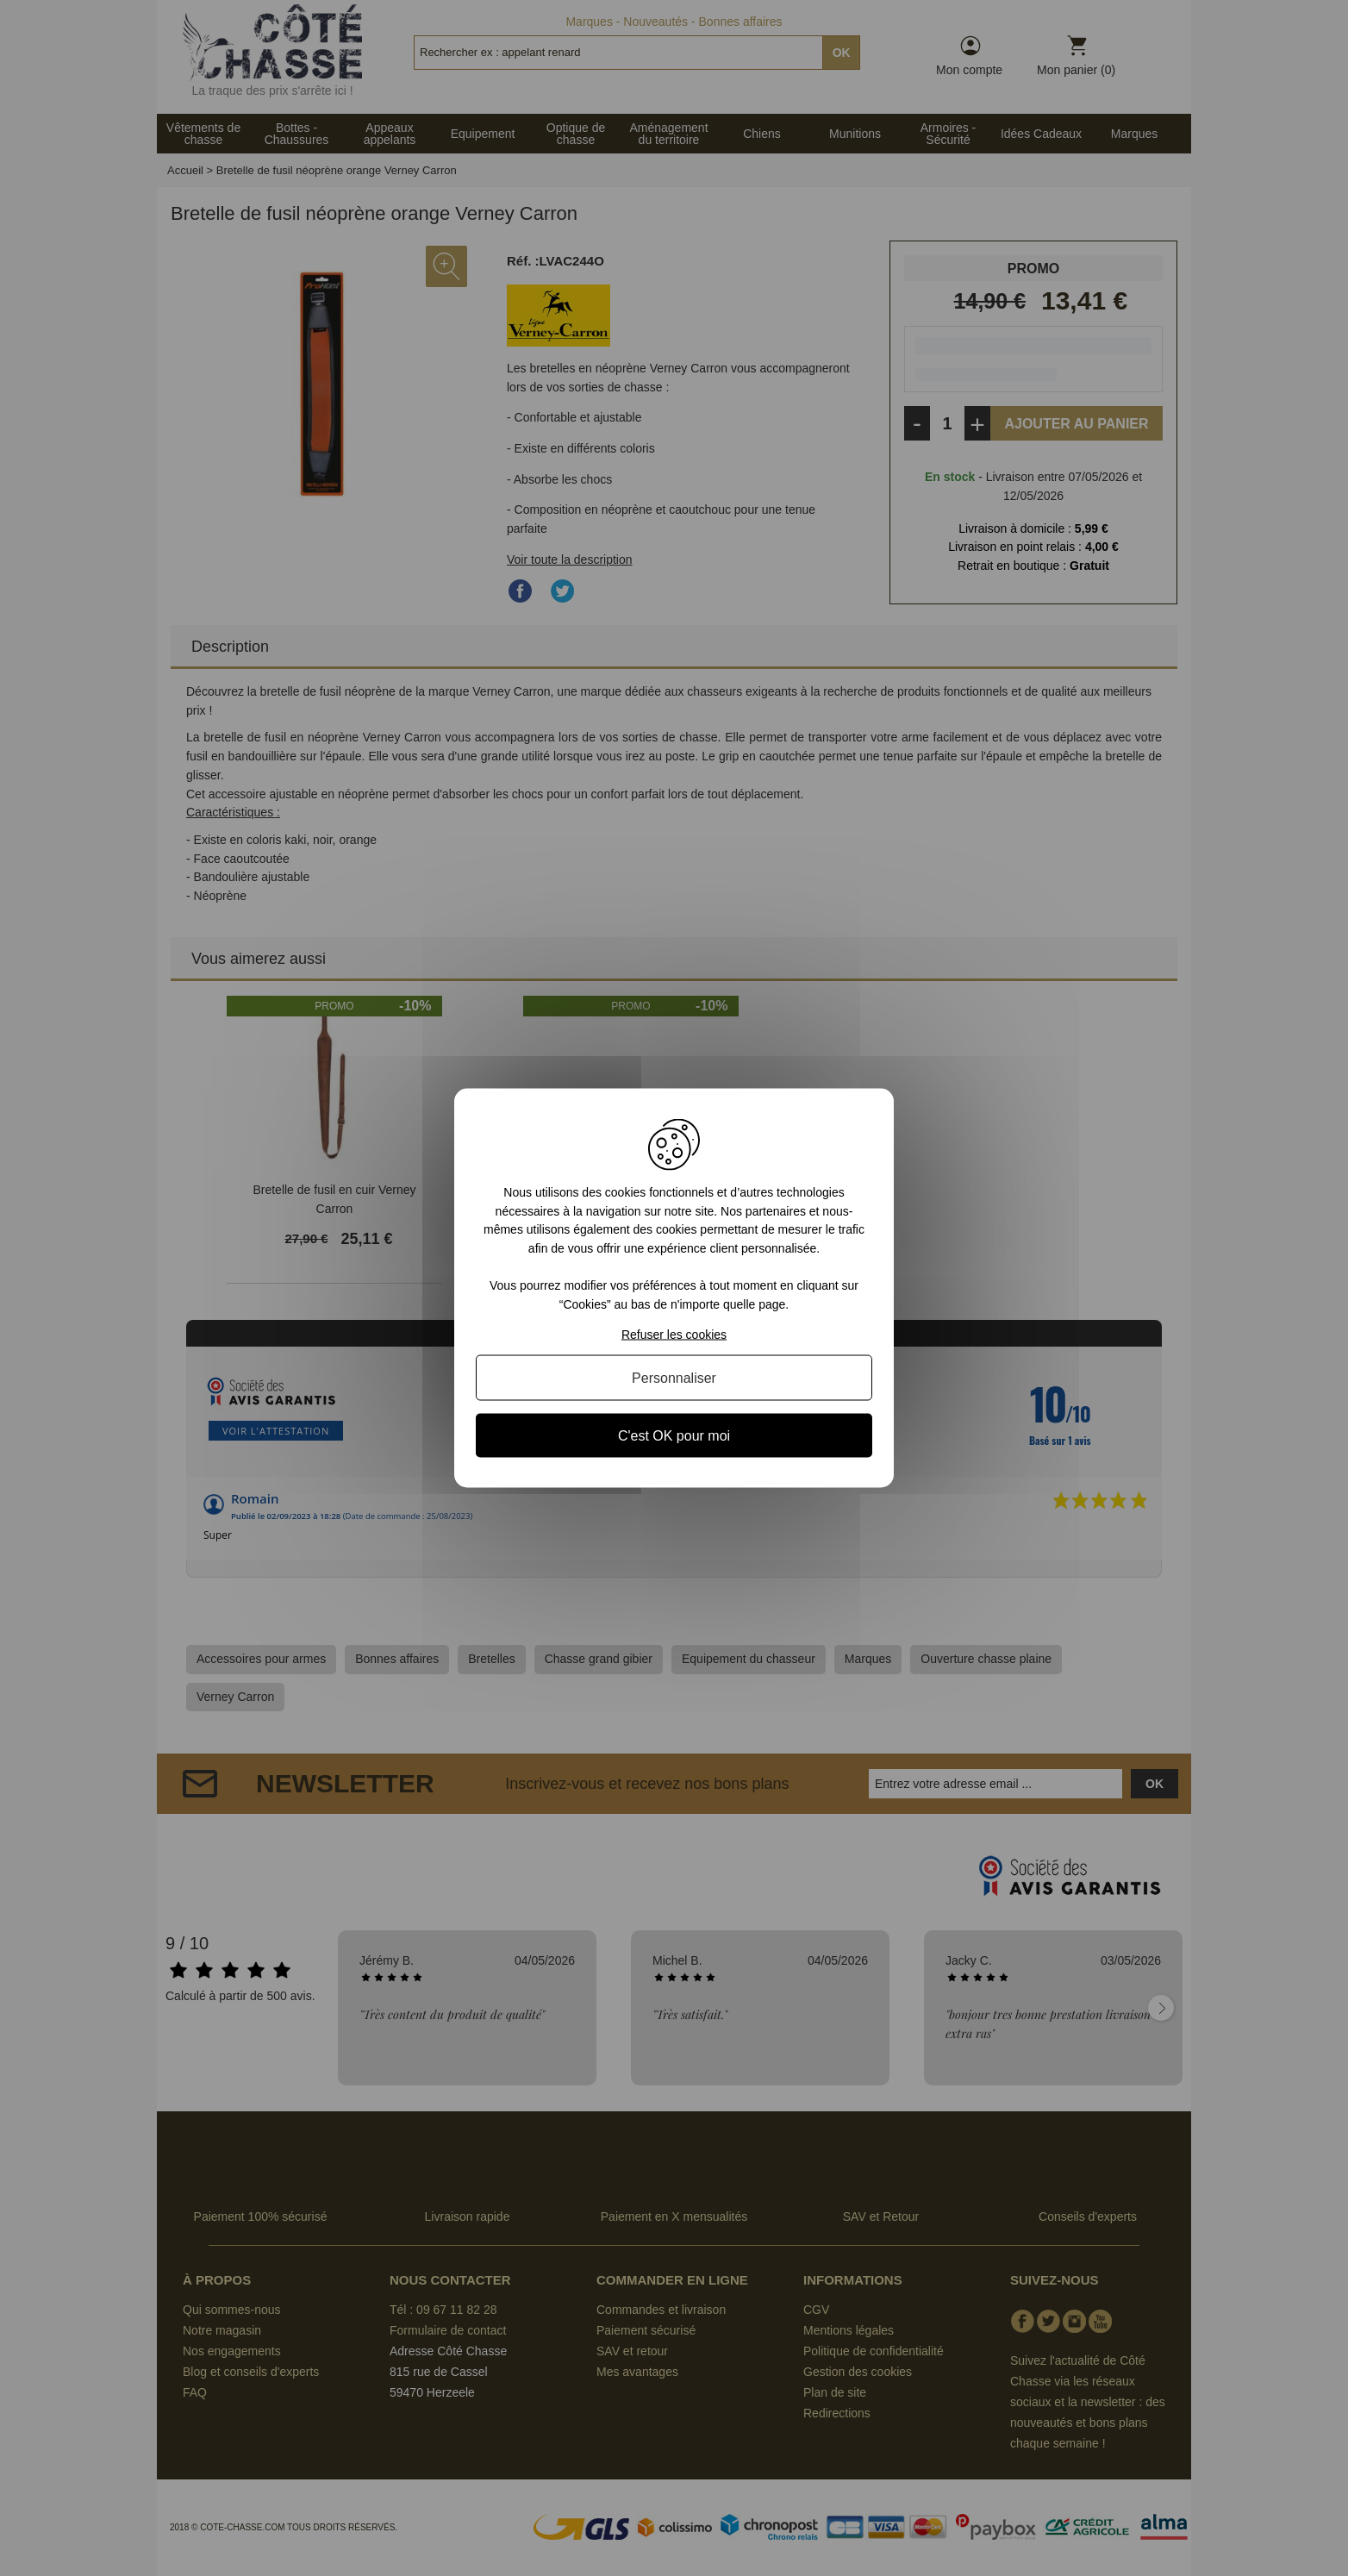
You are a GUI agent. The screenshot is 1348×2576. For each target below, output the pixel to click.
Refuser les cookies (674, 1334)
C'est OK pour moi (674, 1435)
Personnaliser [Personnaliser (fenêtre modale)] (674, 1377)
